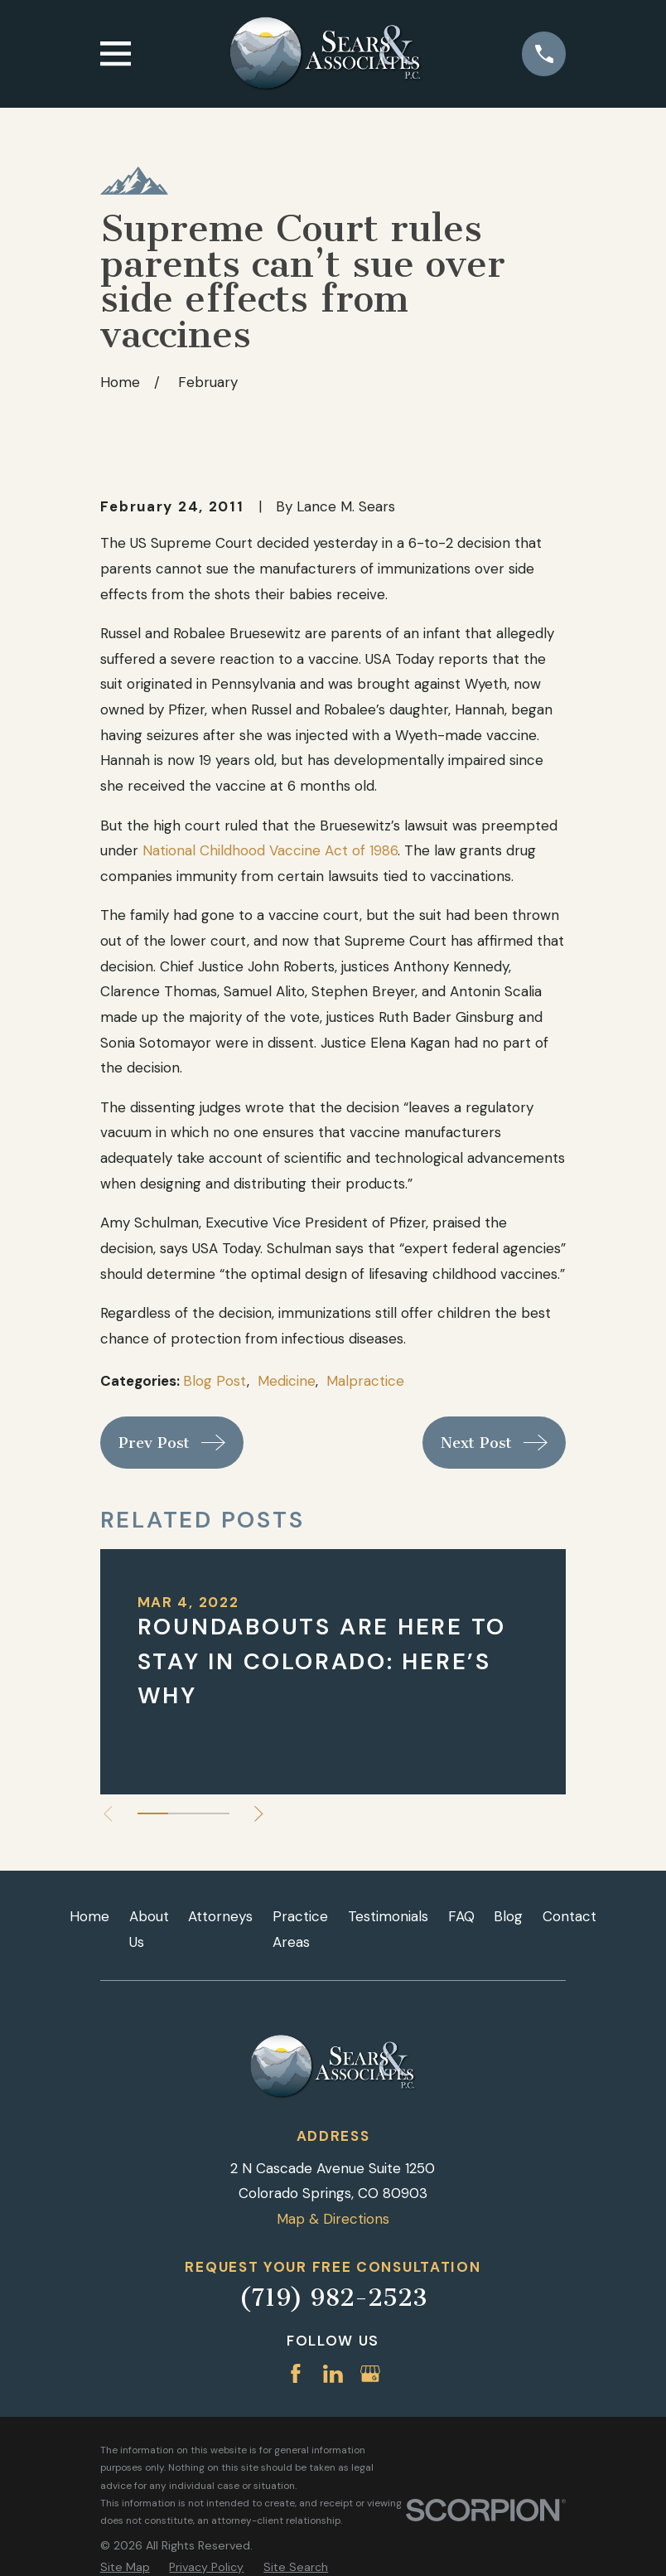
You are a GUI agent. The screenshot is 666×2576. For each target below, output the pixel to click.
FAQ (461, 1916)
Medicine (287, 1381)
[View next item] (261, 1814)
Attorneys (220, 1916)
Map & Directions (333, 2219)
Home (89, 1916)
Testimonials (388, 1916)
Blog (508, 1916)
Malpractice (365, 1381)
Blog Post (215, 1381)
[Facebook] (296, 2374)
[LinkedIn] (333, 2374)
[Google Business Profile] (370, 2374)
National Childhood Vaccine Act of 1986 (270, 850)
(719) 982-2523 (333, 2297)
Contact (569, 1916)
